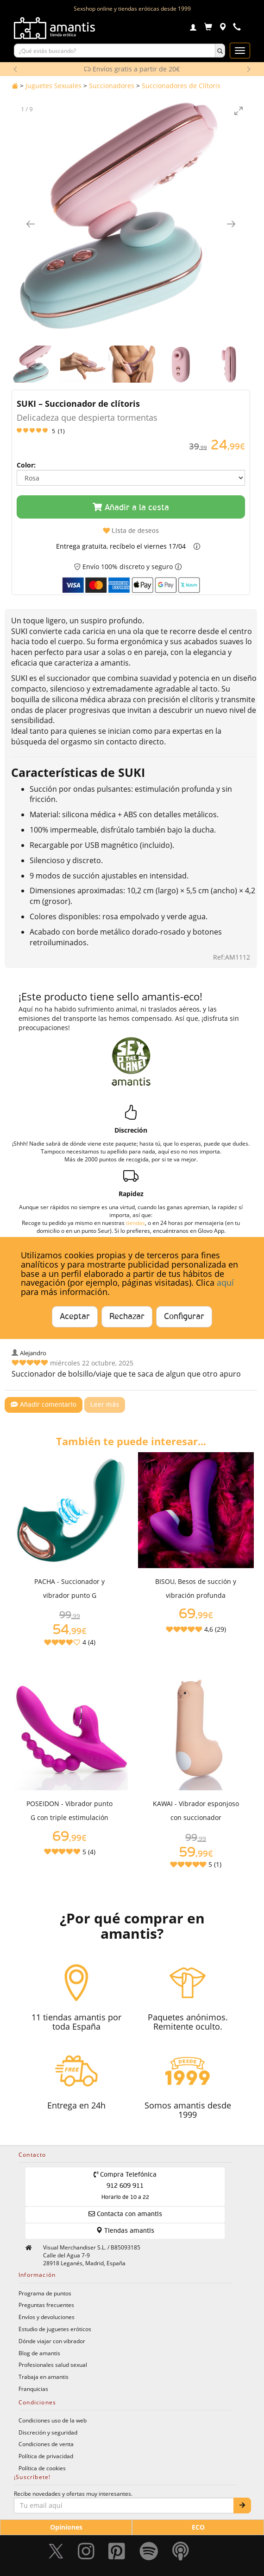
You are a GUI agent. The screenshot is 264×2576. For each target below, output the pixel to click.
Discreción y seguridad (48, 2432)
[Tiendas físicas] (222, 28)
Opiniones (66, 2527)
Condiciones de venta (46, 2444)
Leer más (104, 1405)
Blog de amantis (39, 2353)
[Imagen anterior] (30, 224)
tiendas (135, 1222)
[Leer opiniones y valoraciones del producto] (131, 431)
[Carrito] (208, 28)
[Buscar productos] (114, 51)
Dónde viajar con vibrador (52, 2341)
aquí (225, 1282)
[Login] (193, 28)
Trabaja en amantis (44, 2376)
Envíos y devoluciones (47, 2316)
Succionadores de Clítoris (181, 85)
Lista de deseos (131, 530)
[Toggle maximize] (238, 111)
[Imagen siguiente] (231, 224)
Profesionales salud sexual (53, 2364)
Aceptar (75, 1317)
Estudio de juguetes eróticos (55, 2328)
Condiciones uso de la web (53, 2420)
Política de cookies (42, 2468)
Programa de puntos (45, 2293)
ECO (198, 2527)
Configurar (184, 1317)
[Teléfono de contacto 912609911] (237, 28)
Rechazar (127, 1317)
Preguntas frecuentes (46, 2304)
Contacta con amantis (125, 2214)
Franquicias (33, 2388)
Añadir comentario (43, 1404)
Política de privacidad (46, 2456)
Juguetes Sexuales (53, 85)
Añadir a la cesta (131, 507)
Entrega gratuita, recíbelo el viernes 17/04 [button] (121, 546)
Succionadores (111, 85)
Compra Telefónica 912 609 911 (125, 2185)
